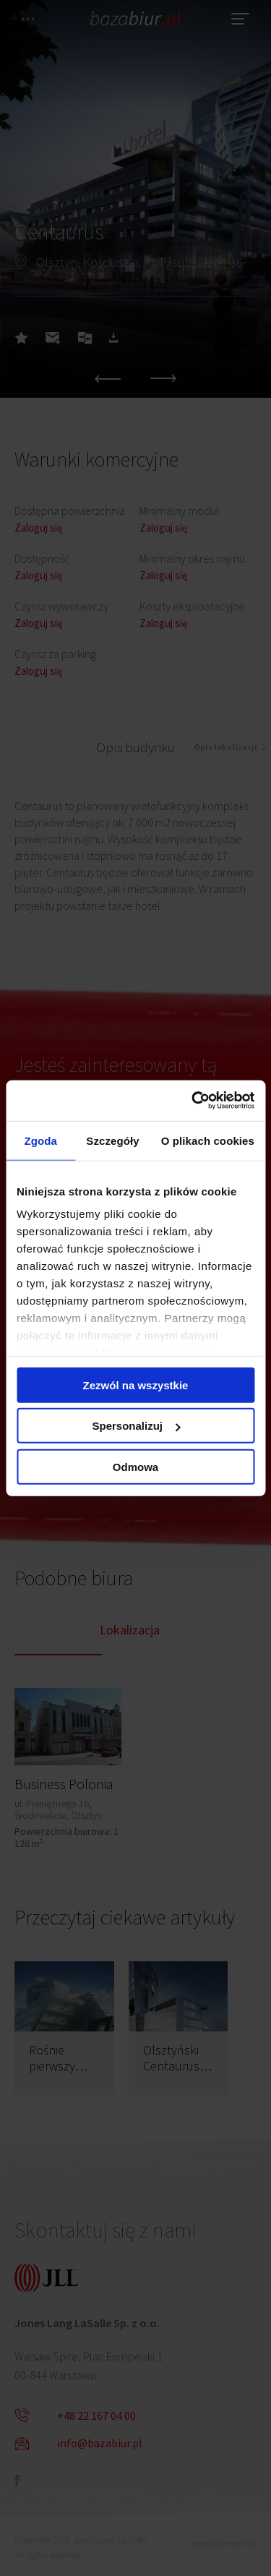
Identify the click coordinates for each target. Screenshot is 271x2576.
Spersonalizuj (136, 1426)
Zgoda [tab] (40, 1140)
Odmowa (135, 1466)
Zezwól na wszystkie (136, 1384)
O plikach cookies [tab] (207, 1140)
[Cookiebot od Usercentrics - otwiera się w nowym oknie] (193, 1100)
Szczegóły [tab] (112, 1140)
